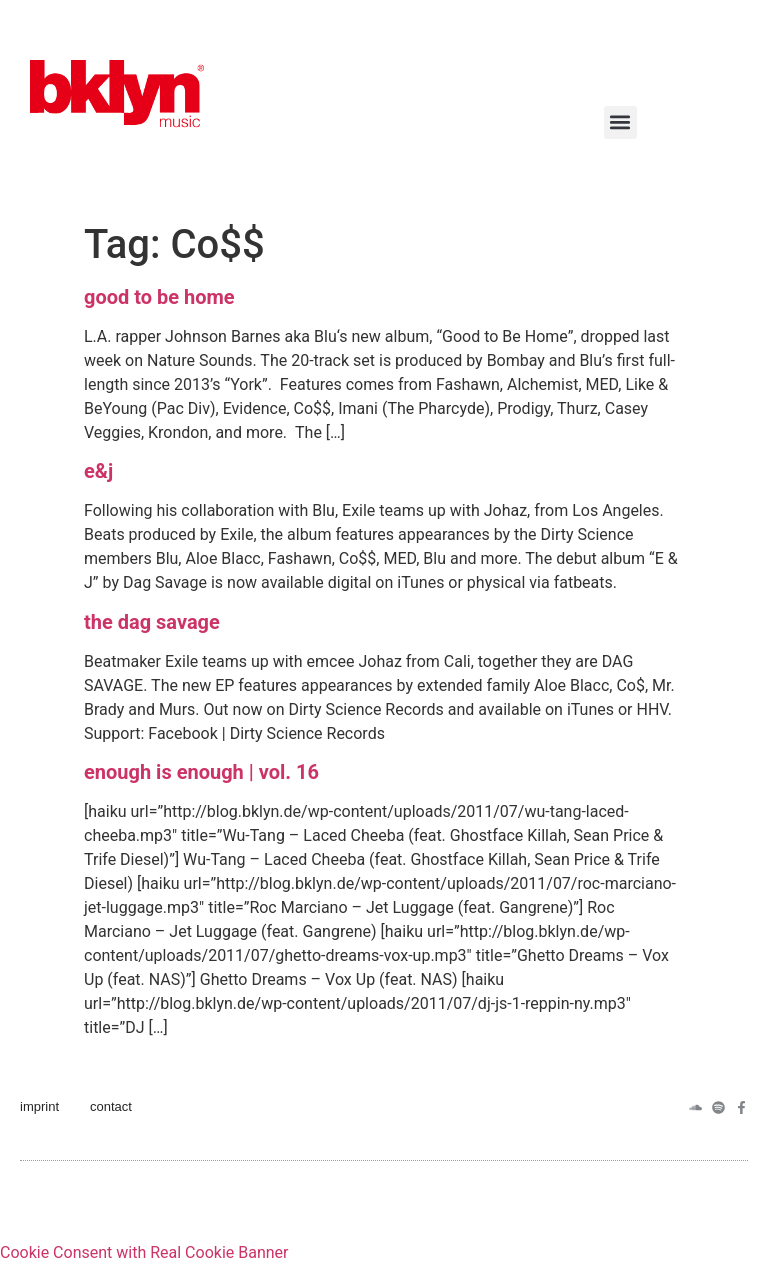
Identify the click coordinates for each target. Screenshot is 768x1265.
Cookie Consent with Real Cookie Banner (144, 1252)
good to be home (159, 297)
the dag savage (152, 622)
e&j (98, 471)
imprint (39, 1106)
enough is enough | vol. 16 (201, 772)
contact (111, 1106)
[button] (620, 122)
